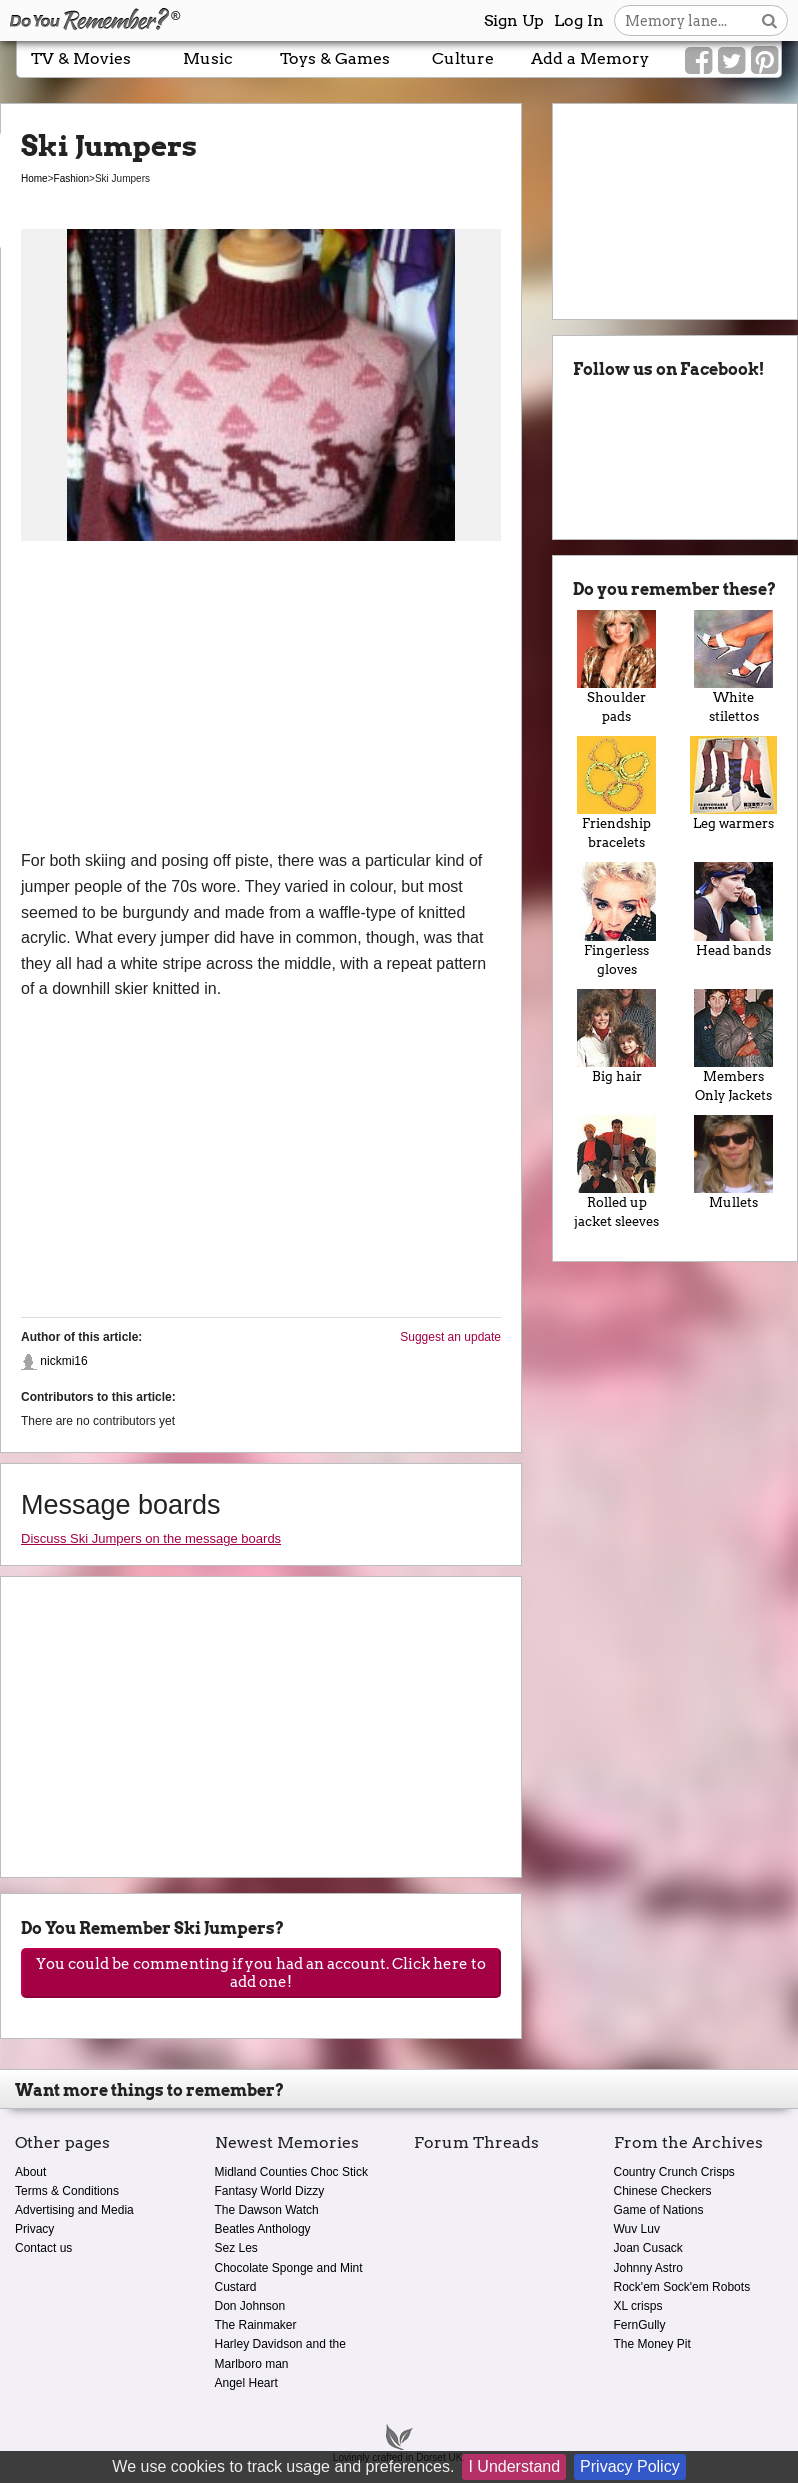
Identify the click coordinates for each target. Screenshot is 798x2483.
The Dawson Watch (267, 2210)
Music (208, 58)
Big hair (616, 1036)
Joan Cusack (648, 2248)
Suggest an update (450, 1337)
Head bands (733, 909)
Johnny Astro (648, 2268)
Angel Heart (246, 2383)
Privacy (34, 2229)
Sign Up (514, 20)
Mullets (733, 1162)
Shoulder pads (616, 667)
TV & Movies (81, 58)
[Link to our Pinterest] (764, 61)
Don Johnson (250, 2306)
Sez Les (236, 2248)
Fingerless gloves (616, 919)
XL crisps (638, 2306)
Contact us (43, 2248)
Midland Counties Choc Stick (291, 2172)
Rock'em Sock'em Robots (682, 2287)
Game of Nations (659, 2210)
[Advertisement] (261, 698)
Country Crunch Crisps (674, 2172)
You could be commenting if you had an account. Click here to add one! (261, 1973)
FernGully (640, 2325)
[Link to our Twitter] (731, 61)
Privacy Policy (630, 2466)
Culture (463, 58)
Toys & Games (335, 58)
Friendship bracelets (616, 793)
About (30, 2172)
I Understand (514, 2466)
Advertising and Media (74, 2210)
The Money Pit (652, 2344)
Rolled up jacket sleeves (616, 1172)
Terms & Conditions (67, 2191)
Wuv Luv (637, 2229)
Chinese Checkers (663, 2191)
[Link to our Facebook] (698, 61)
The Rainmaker (256, 2325)
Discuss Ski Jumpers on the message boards (151, 1538)
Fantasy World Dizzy (270, 2191)
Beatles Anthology (263, 2229)
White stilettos (733, 667)
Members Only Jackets (733, 1046)
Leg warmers (733, 783)
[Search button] (769, 20)
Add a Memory (590, 58)
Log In (579, 20)
